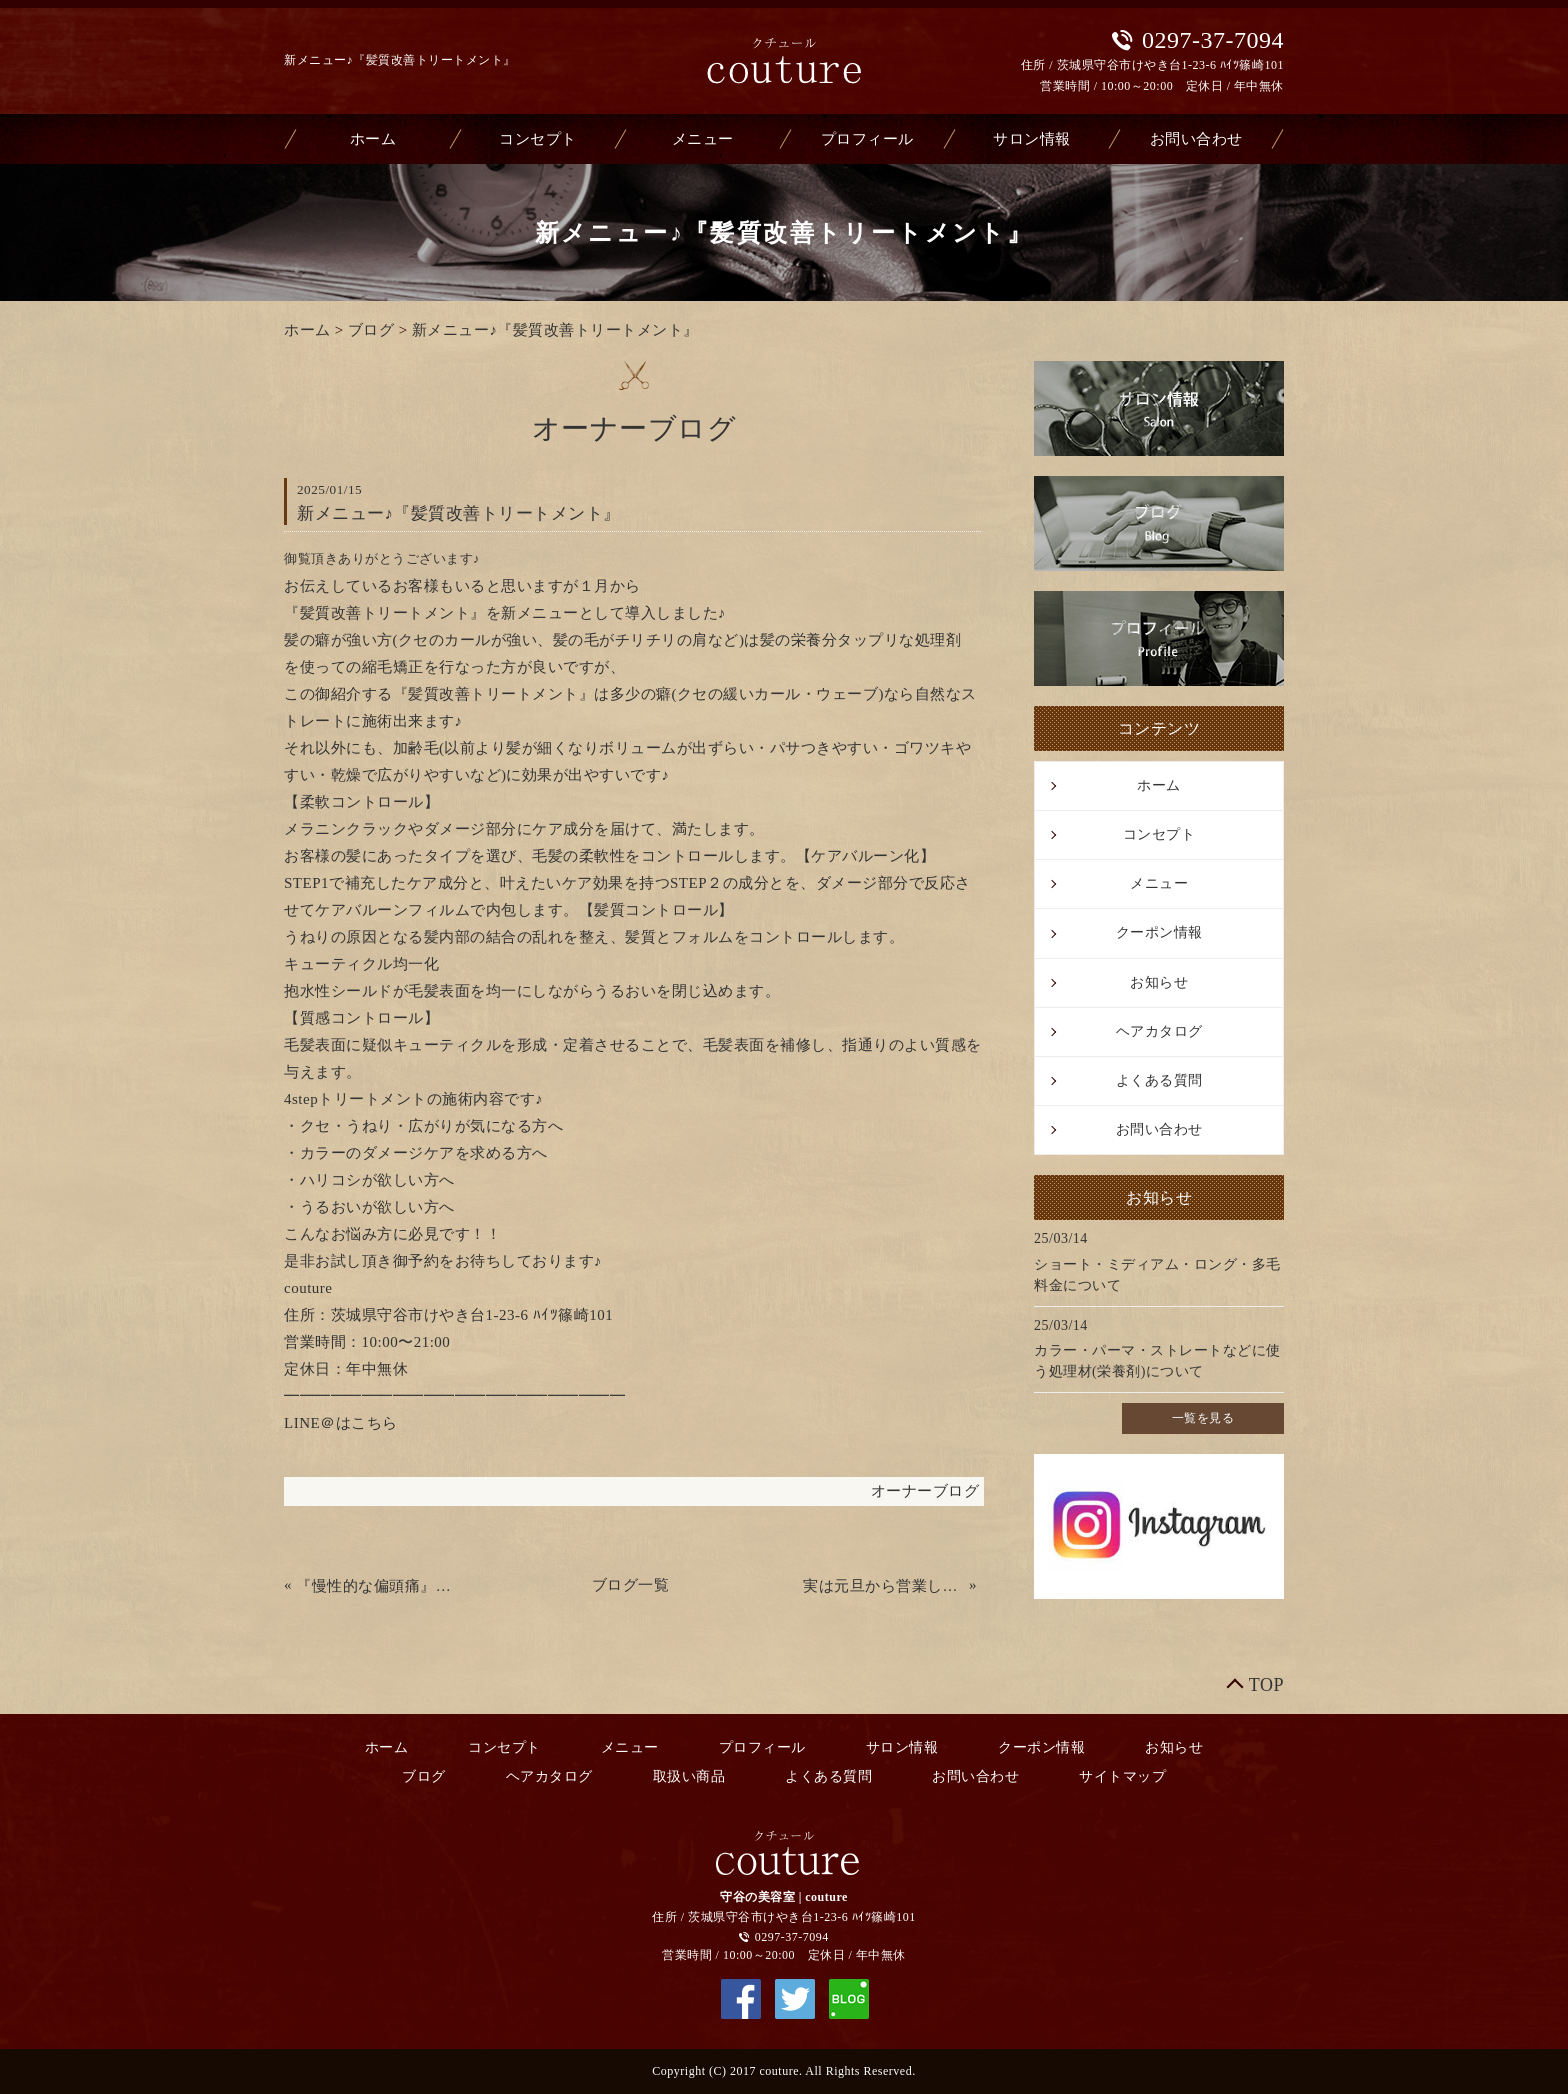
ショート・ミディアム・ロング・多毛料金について (1157, 1275)
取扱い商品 (689, 1776)
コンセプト (538, 139)
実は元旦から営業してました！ (884, 1586)
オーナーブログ (925, 1491)
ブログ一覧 (631, 1585)
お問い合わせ (1196, 139)
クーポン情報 (1159, 932)
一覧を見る (1203, 1418)
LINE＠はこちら (341, 1423)
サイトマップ (1122, 1776)
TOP (1266, 1685)
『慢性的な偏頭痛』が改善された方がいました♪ (377, 1586)
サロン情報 (1032, 139)
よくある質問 (1159, 1080)
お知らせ (1159, 982)
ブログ (371, 330)
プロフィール (867, 139)
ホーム (373, 139)
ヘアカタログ (1159, 1031)
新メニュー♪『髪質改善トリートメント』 (555, 330)
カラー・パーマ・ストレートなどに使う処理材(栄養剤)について (1157, 1361)
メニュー (703, 139)
